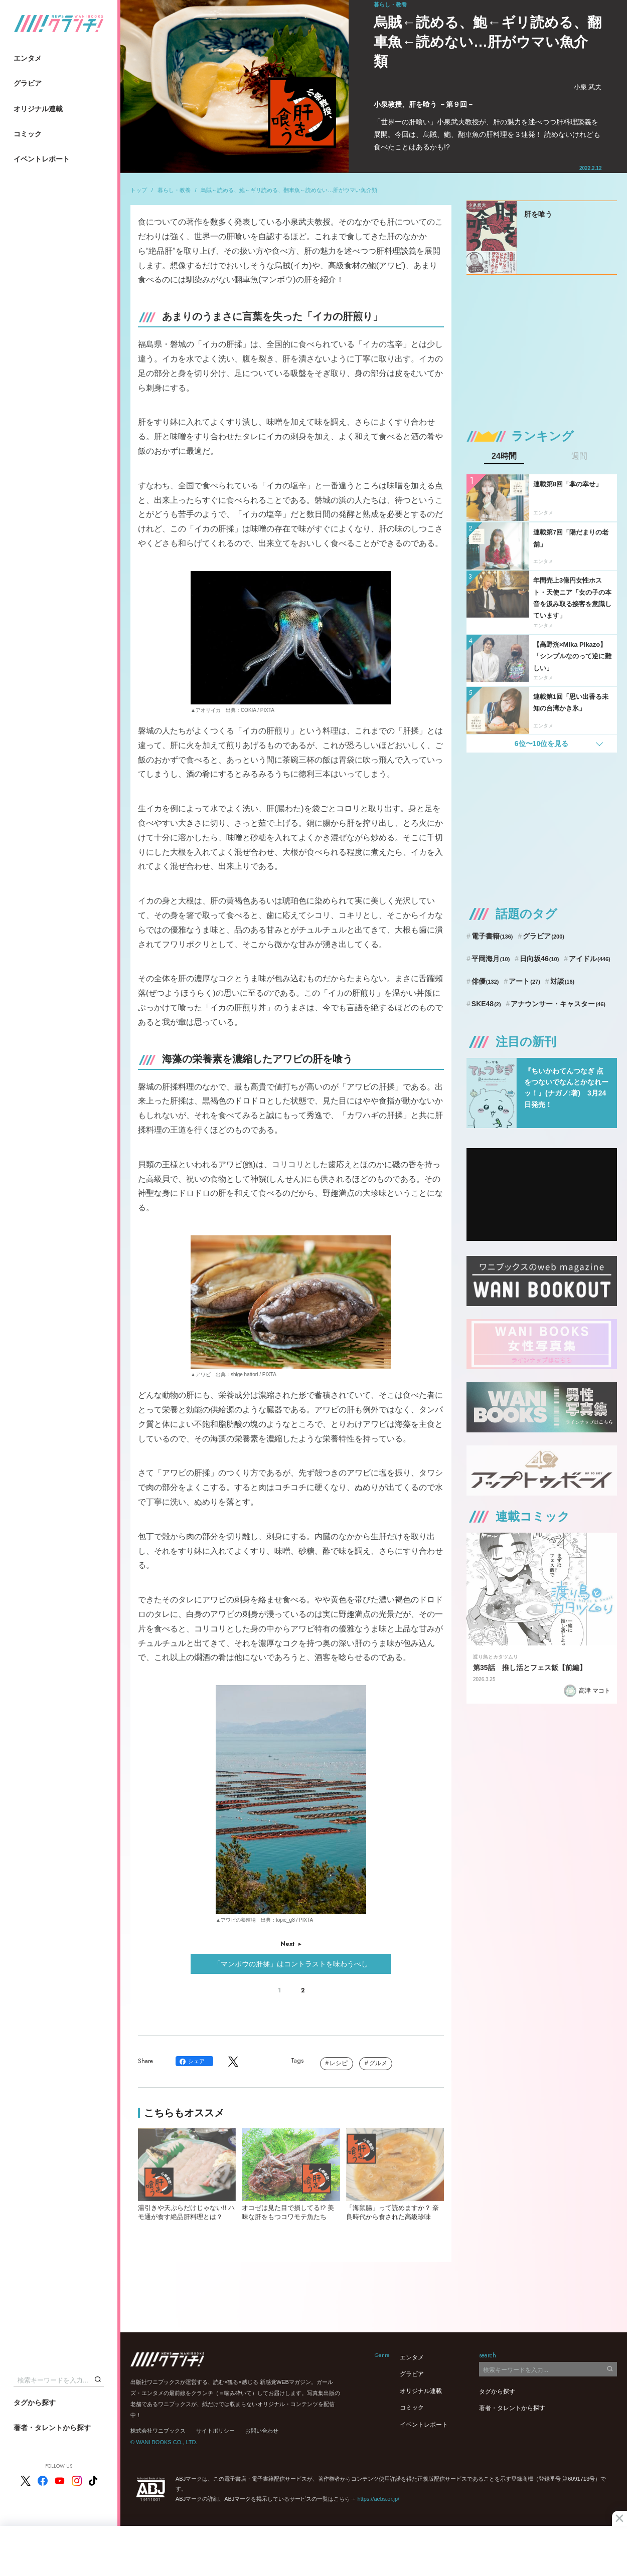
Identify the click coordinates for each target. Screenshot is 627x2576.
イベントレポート (42, 159)
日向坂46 (539, 959)
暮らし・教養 (174, 190)
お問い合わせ (261, 2431)
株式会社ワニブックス (158, 2431)
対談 (562, 981)
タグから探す (35, 2403)
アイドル (589, 959)
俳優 (485, 981)
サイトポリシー (215, 2431)
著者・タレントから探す (52, 2428)
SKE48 (486, 1004)
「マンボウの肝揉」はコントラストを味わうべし (291, 1964)
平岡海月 (491, 959)
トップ (138, 190)
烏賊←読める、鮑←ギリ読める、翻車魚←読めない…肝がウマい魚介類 (289, 190)
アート (524, 981)
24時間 (504, 456)
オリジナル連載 (38, 109)
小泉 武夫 (588, 87)
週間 (579, 456)
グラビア (28, 83)
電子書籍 (492, 936)
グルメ (378, 2063)
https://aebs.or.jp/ (378, 2499)
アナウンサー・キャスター (558, 1004)
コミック (28, 134)
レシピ (339, 2063)
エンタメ (28, 58)
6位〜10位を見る (541, 744)
